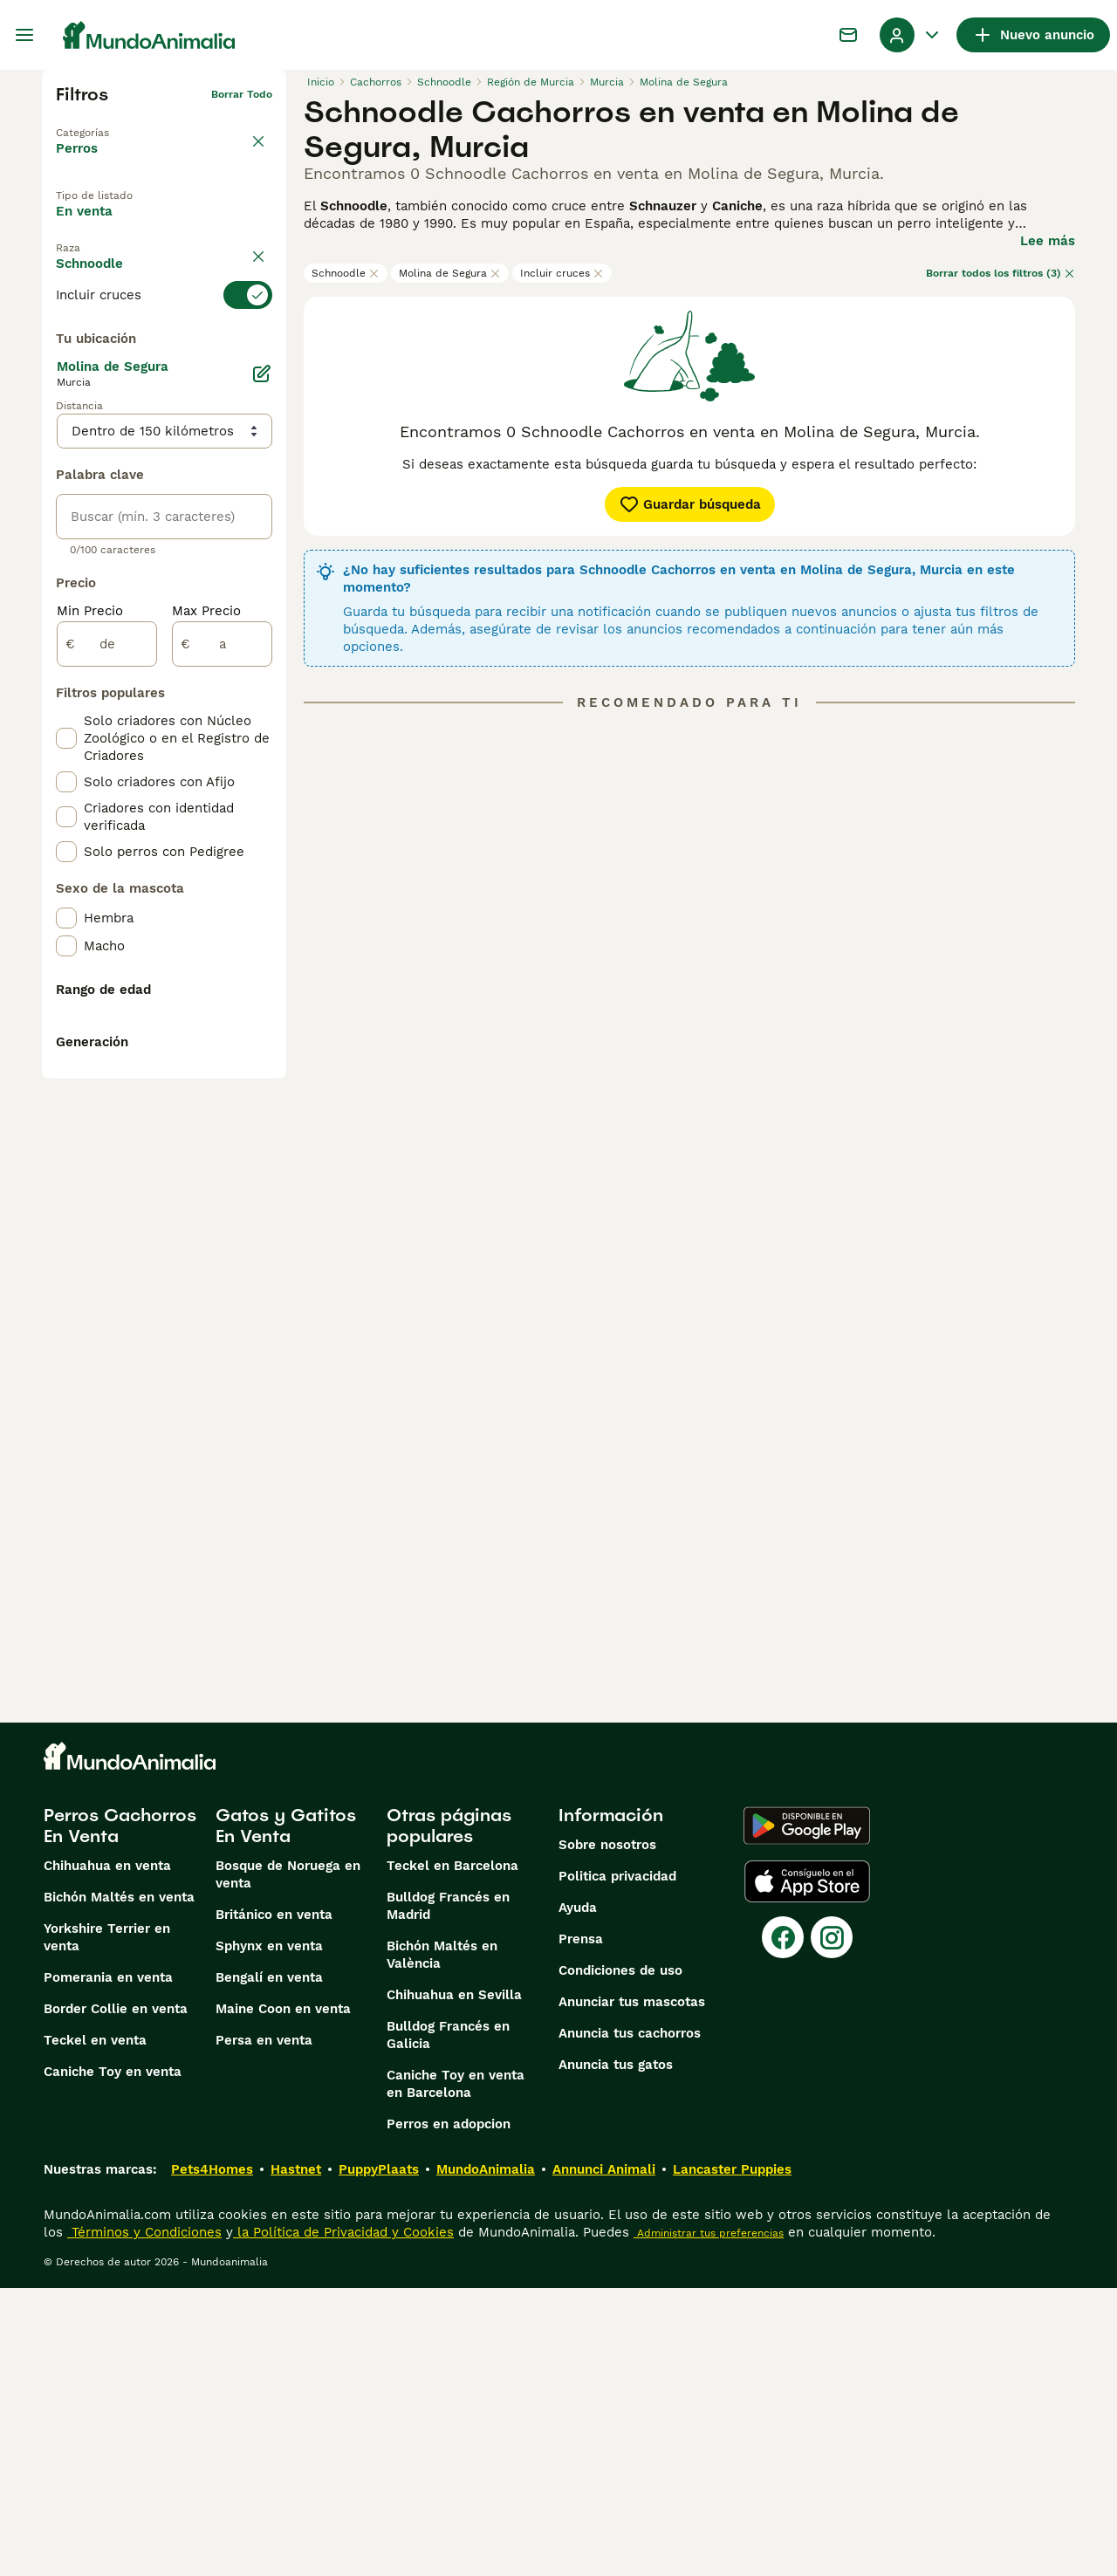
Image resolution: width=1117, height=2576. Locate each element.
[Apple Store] (807, 2169)
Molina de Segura (450, 273)
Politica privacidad (617, 2164)
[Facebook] (783, 2225)
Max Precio (206, 1012)
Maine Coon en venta (283, 2297)
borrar (256, 309)
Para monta (108, 266)
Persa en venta (264, 2328)
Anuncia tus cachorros (629, 2321)
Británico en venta (274, 2202)
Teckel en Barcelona (452, 2154)
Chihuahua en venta (107, 2154)
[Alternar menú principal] (24, 34)
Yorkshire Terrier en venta (107, 2225)
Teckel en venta (95, 2328)
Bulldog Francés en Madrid (448, 2193)
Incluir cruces (562, 273)
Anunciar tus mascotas (631, 2290)
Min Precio (90, 1012)
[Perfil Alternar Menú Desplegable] (911, 34)
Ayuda (577, 2195)
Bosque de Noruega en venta (288, 2162)
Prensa (580, 2227)
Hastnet (296, 2457)
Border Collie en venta (116, 2297)
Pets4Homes (212, 2457)
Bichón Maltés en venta (119, 2185)
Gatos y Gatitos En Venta (286, 2113)
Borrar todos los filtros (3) (1000, 273)
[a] (222, 1045)
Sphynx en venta (269, 2234)
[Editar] (261, 775)
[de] (107, 1045)
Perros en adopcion (449, 2412)
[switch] (164, 340)
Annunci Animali (603, 2457)
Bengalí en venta (269, 2265)
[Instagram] (832, 2225)
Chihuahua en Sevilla (454, 2283)
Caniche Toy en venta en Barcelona (455, 2371)
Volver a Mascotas (105, 122)
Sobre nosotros (607, 2133)
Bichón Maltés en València (442, 2242)
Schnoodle (346, 273)
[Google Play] (807, 2113)
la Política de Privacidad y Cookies (343, 2520)
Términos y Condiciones (144, 2520)
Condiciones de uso (620, 2258)
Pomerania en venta (108, 2265)
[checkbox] (66, 427)
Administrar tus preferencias (709, 2521)
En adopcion (203, 226)
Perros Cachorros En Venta (120, 2113)
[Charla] (848, 34)
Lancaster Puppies (732, 2457)
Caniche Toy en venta (113, 2359)
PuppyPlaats (379, 2457)
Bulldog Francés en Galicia (448, 2323)
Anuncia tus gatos (615, 2352)
